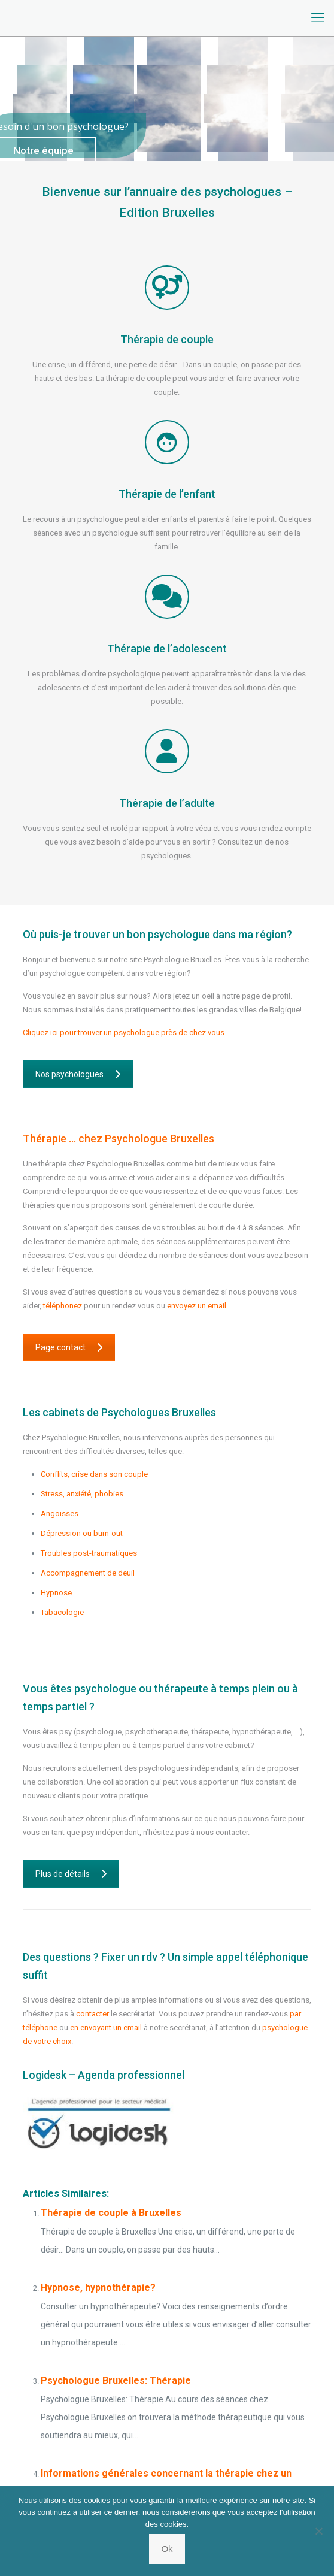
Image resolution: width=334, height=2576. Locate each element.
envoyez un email (196, 1305)
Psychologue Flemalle (78, 1632)
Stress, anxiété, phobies (82, 1493)
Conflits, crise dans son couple (94, 1474)
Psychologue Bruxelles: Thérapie (116, 2380)
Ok (166, 2549)
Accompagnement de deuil (88, 1572)
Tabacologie (62, 1612)
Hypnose (56, 1592)
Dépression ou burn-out (82, 1533)
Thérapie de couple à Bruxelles (111, 2212)
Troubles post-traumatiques (89, 1553)
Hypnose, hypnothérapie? (98, 2287)
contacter (92, 2013)
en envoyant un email (106, 2027)
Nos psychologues (77, 1074)
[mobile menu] (318, 18)
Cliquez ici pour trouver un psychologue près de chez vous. (124, 1032)
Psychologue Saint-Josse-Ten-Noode (105, 1651)
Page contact (68, 1347)
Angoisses (59, 1513)
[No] (319, 2531)
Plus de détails (71, 1874)
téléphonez (63, 1305)
